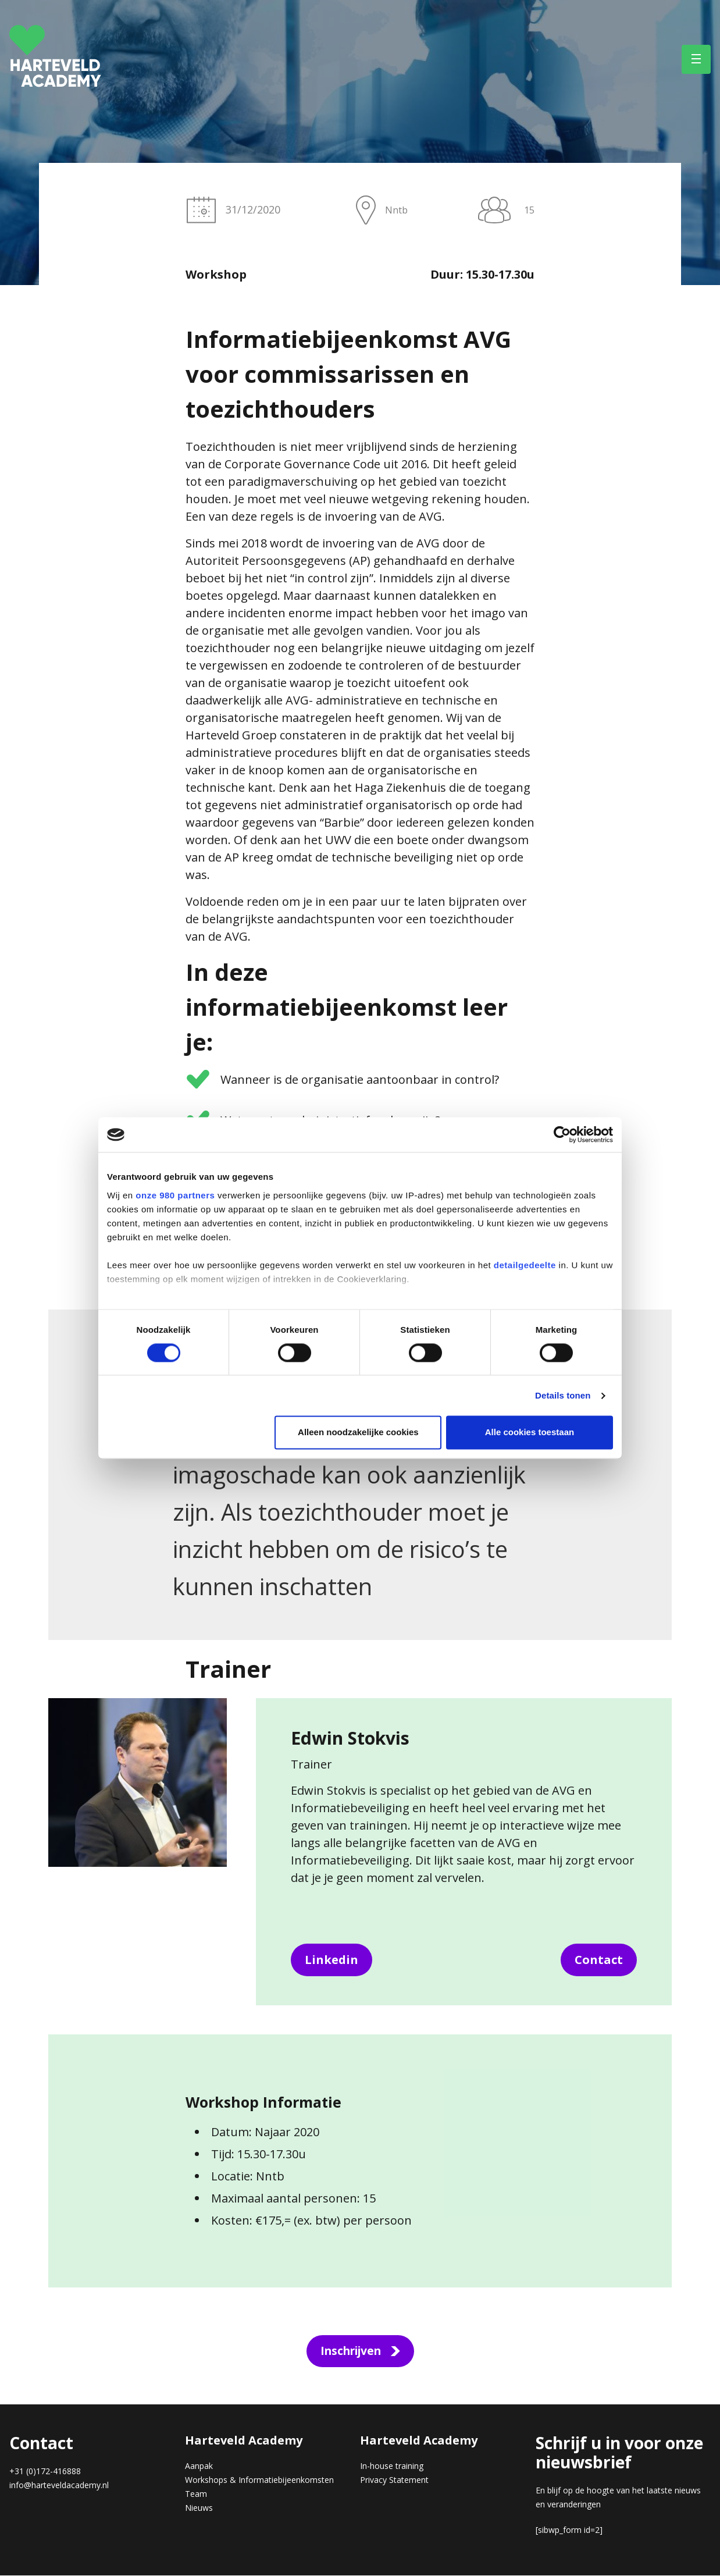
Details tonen (562, 1395)
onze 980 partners (175, 1195)
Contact (599, 1959)
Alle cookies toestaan (529, 1433)
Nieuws (199, 2508)
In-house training (391, 2466)
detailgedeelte (525, 1265)
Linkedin (331, 1959)
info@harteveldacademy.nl (59, 2485)
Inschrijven (350, 2351)
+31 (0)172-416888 (45, 2471)
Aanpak (199, 2466)
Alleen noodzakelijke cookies (358, 1433)
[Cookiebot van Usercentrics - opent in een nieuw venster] (562, 1134)
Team (196, 2494)
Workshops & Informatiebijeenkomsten (259, 2480)
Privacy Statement (394, 2480)
